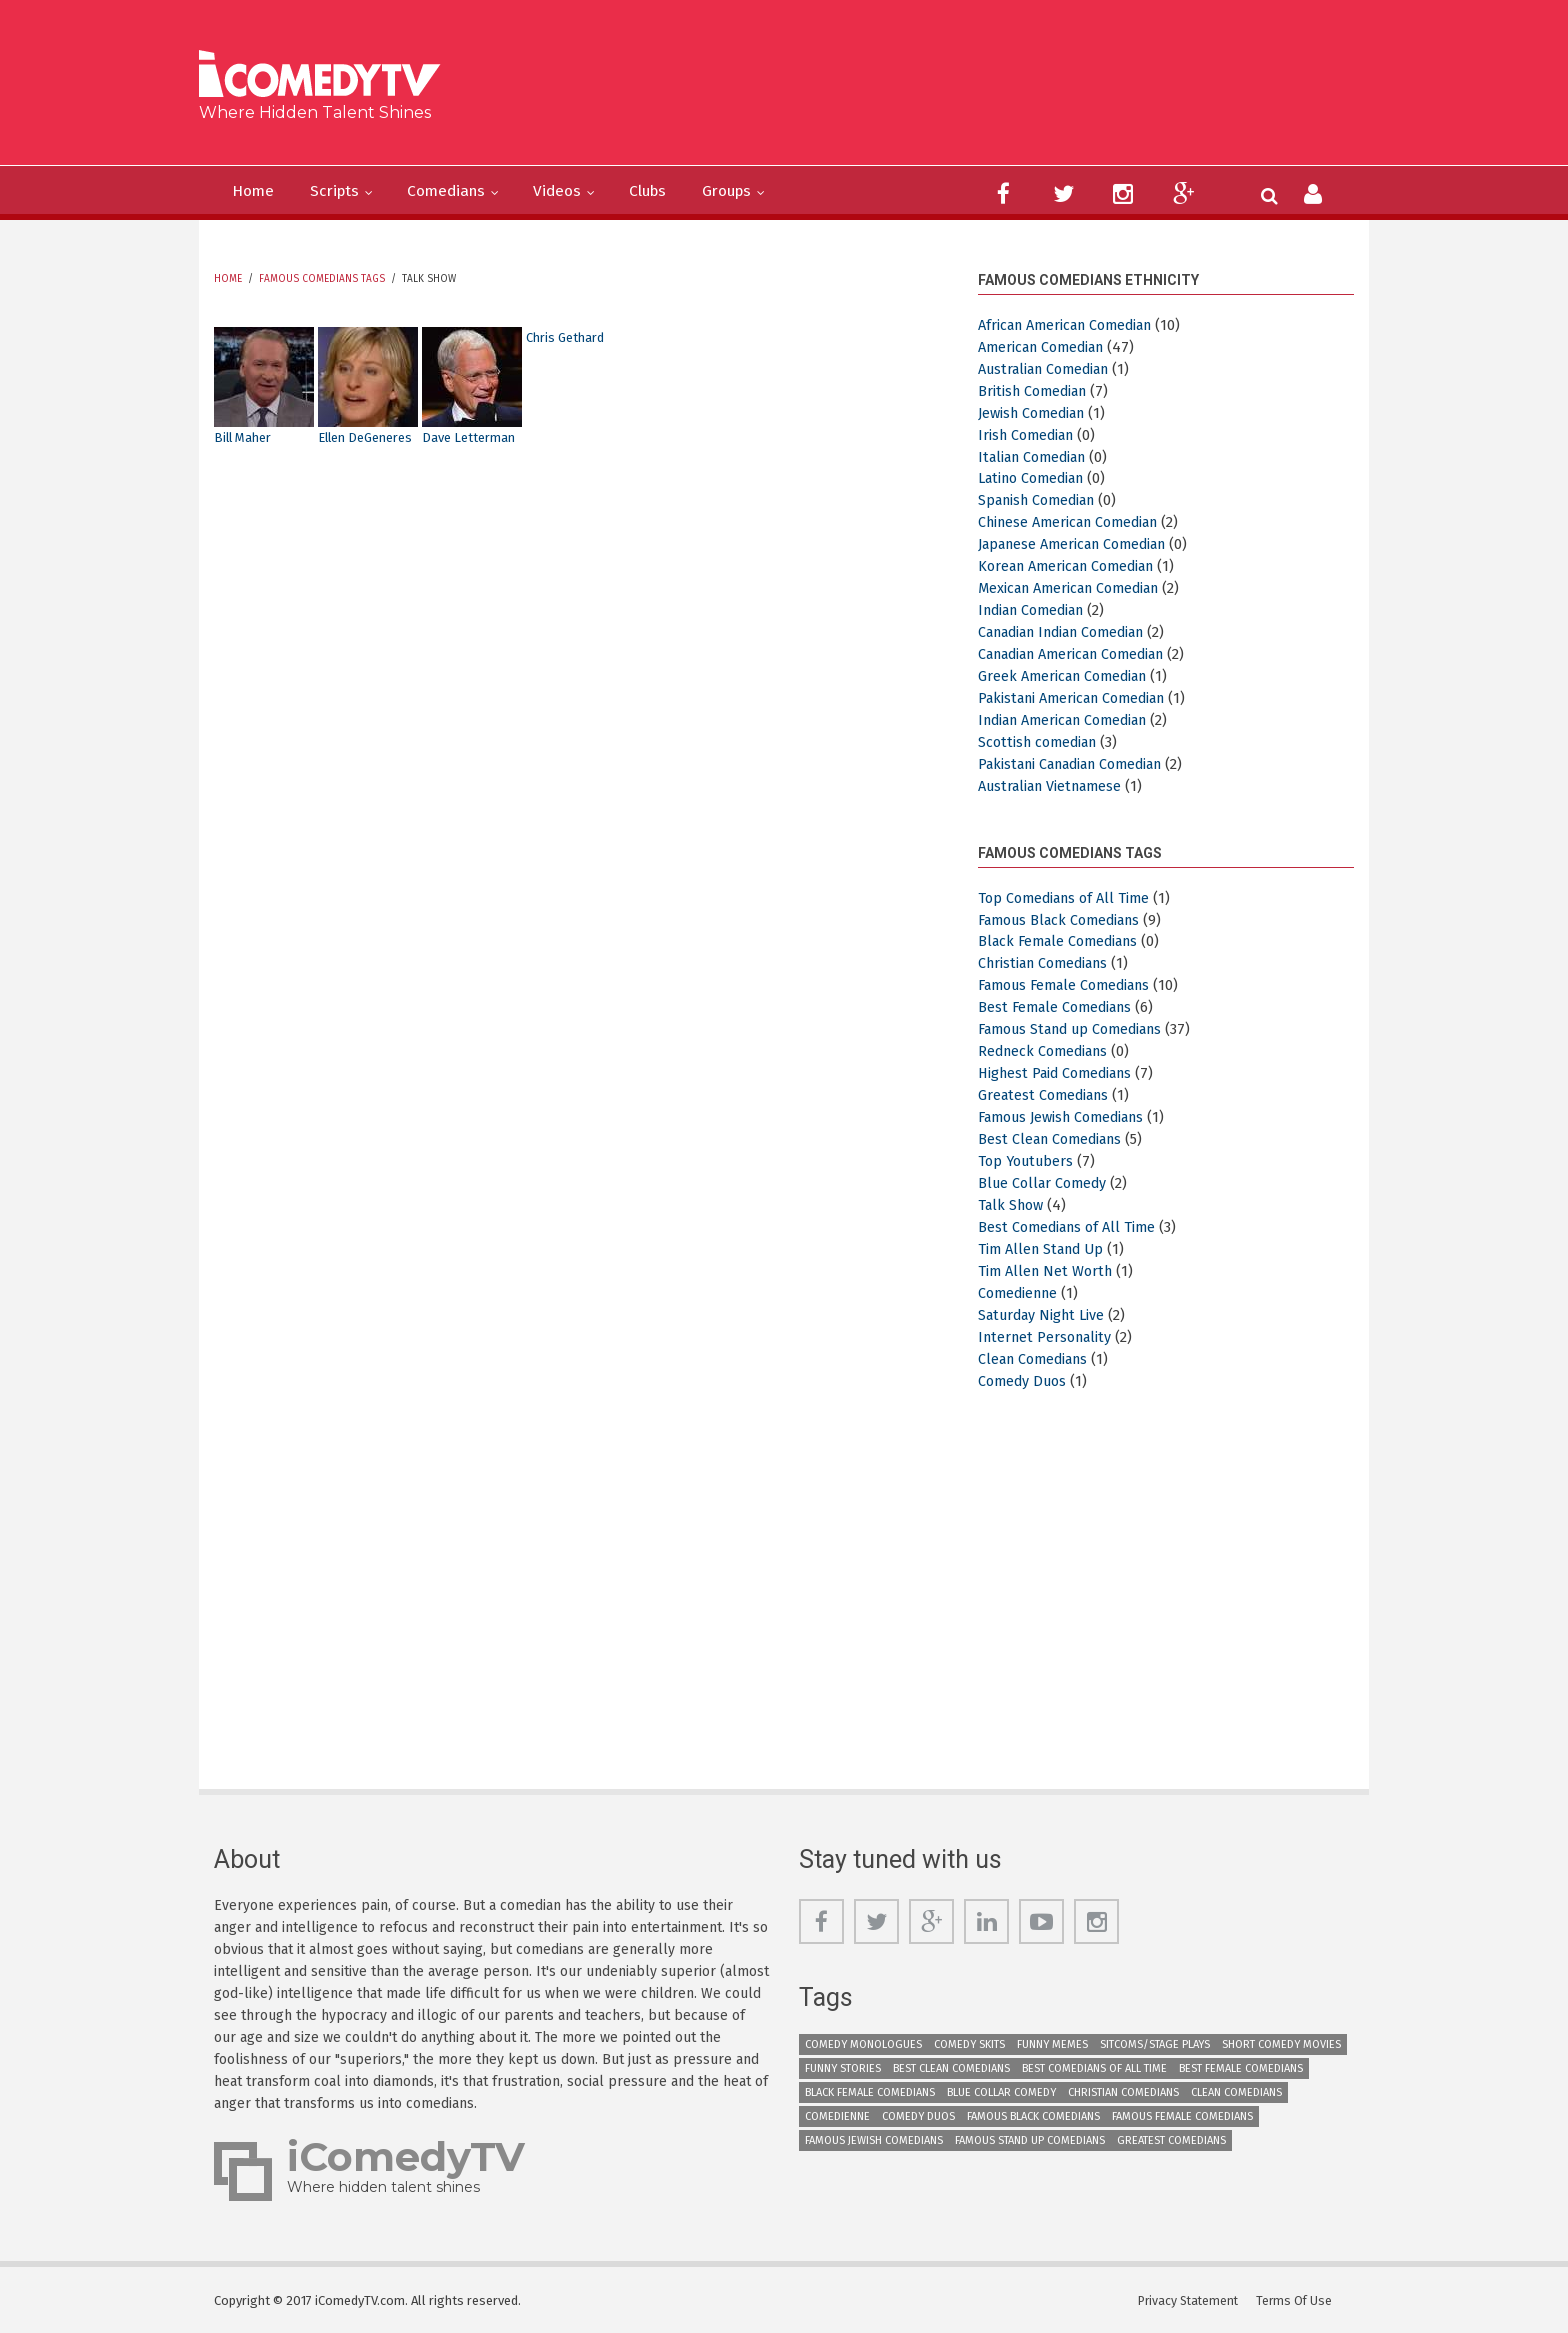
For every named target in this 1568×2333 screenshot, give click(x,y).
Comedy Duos (1025, 1378)
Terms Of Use (1299, 2297)
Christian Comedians (1049, 962)
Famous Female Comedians (1072, 984)
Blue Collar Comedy (1046, 1181)
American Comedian (1047, 347)
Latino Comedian (1037, 478)
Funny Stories (843, 2066)
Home (257, 192)
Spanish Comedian (1042, 500)
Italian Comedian (1038, 456)
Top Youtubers (1029, 1159)
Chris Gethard (569, 337)
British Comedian (1036, 390)
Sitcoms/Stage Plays (1155, 2042)
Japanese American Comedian (1081, 544)
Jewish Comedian (1036, 412)
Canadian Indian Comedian (1073, 631)
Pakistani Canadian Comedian (1081, 763)
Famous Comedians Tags (322, 279)
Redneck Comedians (1047, 1049)
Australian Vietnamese (1056, 785)
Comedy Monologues (863, 2042)
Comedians (469, 192)
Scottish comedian (1042, 741)
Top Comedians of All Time (1069, 896)
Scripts (346, 192)
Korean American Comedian (1074, 566)
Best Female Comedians (1060, 1006)
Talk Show (1013, 1203)
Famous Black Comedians (1066, 918)
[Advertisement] (938, 90)
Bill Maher (246, 437)
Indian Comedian (1037, 609)
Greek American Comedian (1068, 675)
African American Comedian (1073, 325)
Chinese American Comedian (1076, 522)
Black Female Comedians (1064, 940)
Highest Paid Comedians (1061, 1071)
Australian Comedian (1051, 369)
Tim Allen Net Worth (1048, 1268)
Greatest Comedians (1047, 1093)
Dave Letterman (472, 437)
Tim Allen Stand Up (1045, 1246)
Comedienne (1021, 1290)
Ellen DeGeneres (371, 437)
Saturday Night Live (1046, 1312)
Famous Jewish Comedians (1069, 1115)
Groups (778, 192)
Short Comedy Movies (1281, 2042)
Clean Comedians (1038, 1356)
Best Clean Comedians (1055, 1137)
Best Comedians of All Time (1071, 1225)
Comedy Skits (969, 2042)
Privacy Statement (1191, 2297)
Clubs (689, 192)
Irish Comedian (1030, 434)
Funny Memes (1052, 2042)
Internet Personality (1049, 1334)
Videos (590, 192)
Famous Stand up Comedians (1080, 1028)
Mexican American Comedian (1077, 587)
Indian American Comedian (1072, 719)
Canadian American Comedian (1082, 653)
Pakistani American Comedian (1080, 697)
